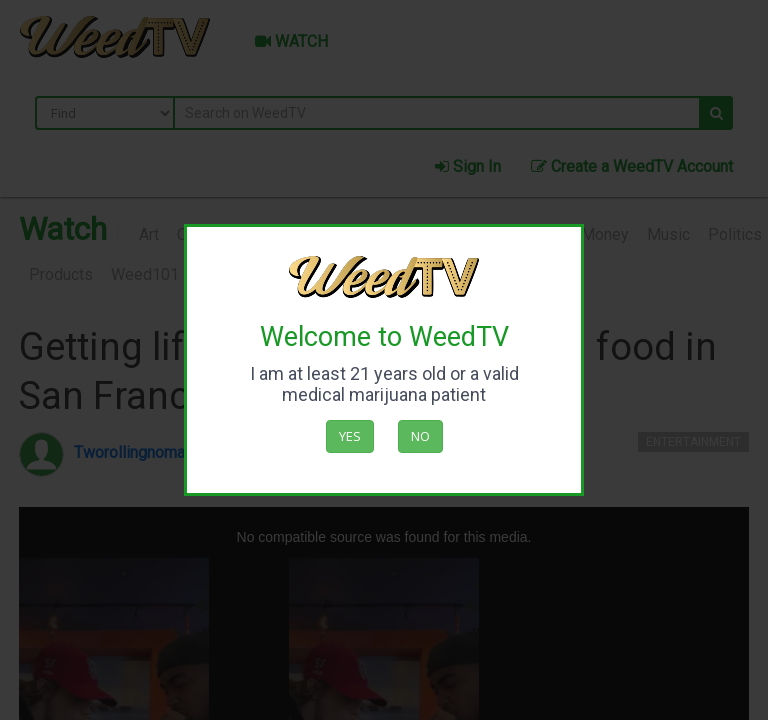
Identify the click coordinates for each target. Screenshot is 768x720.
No (420, 436)
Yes (350, 436)
